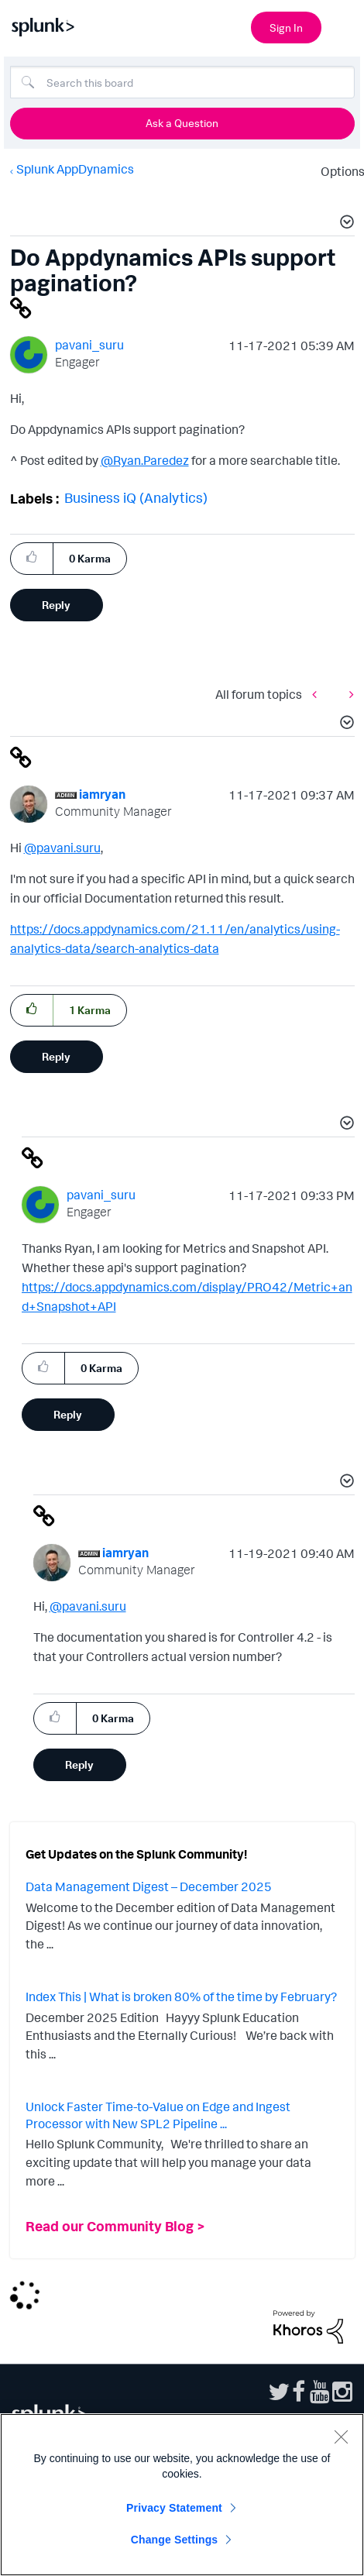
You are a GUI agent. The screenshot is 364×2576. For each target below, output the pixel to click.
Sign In (286, 27)
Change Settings (174, 2539)
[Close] (341, 2436)
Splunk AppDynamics (75, 169)
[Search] (182, 82)
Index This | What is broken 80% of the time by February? (181, 1996)
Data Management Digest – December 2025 (149, 1886)
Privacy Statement (174, 2508)
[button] (345, 224)
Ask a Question (182, 122)
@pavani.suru (62, 847)
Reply (56, 604)
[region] (182, 2494)
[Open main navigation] (343, 26)
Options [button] (338, 171)
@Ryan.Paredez (145, 460)
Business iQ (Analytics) (136, 497)
